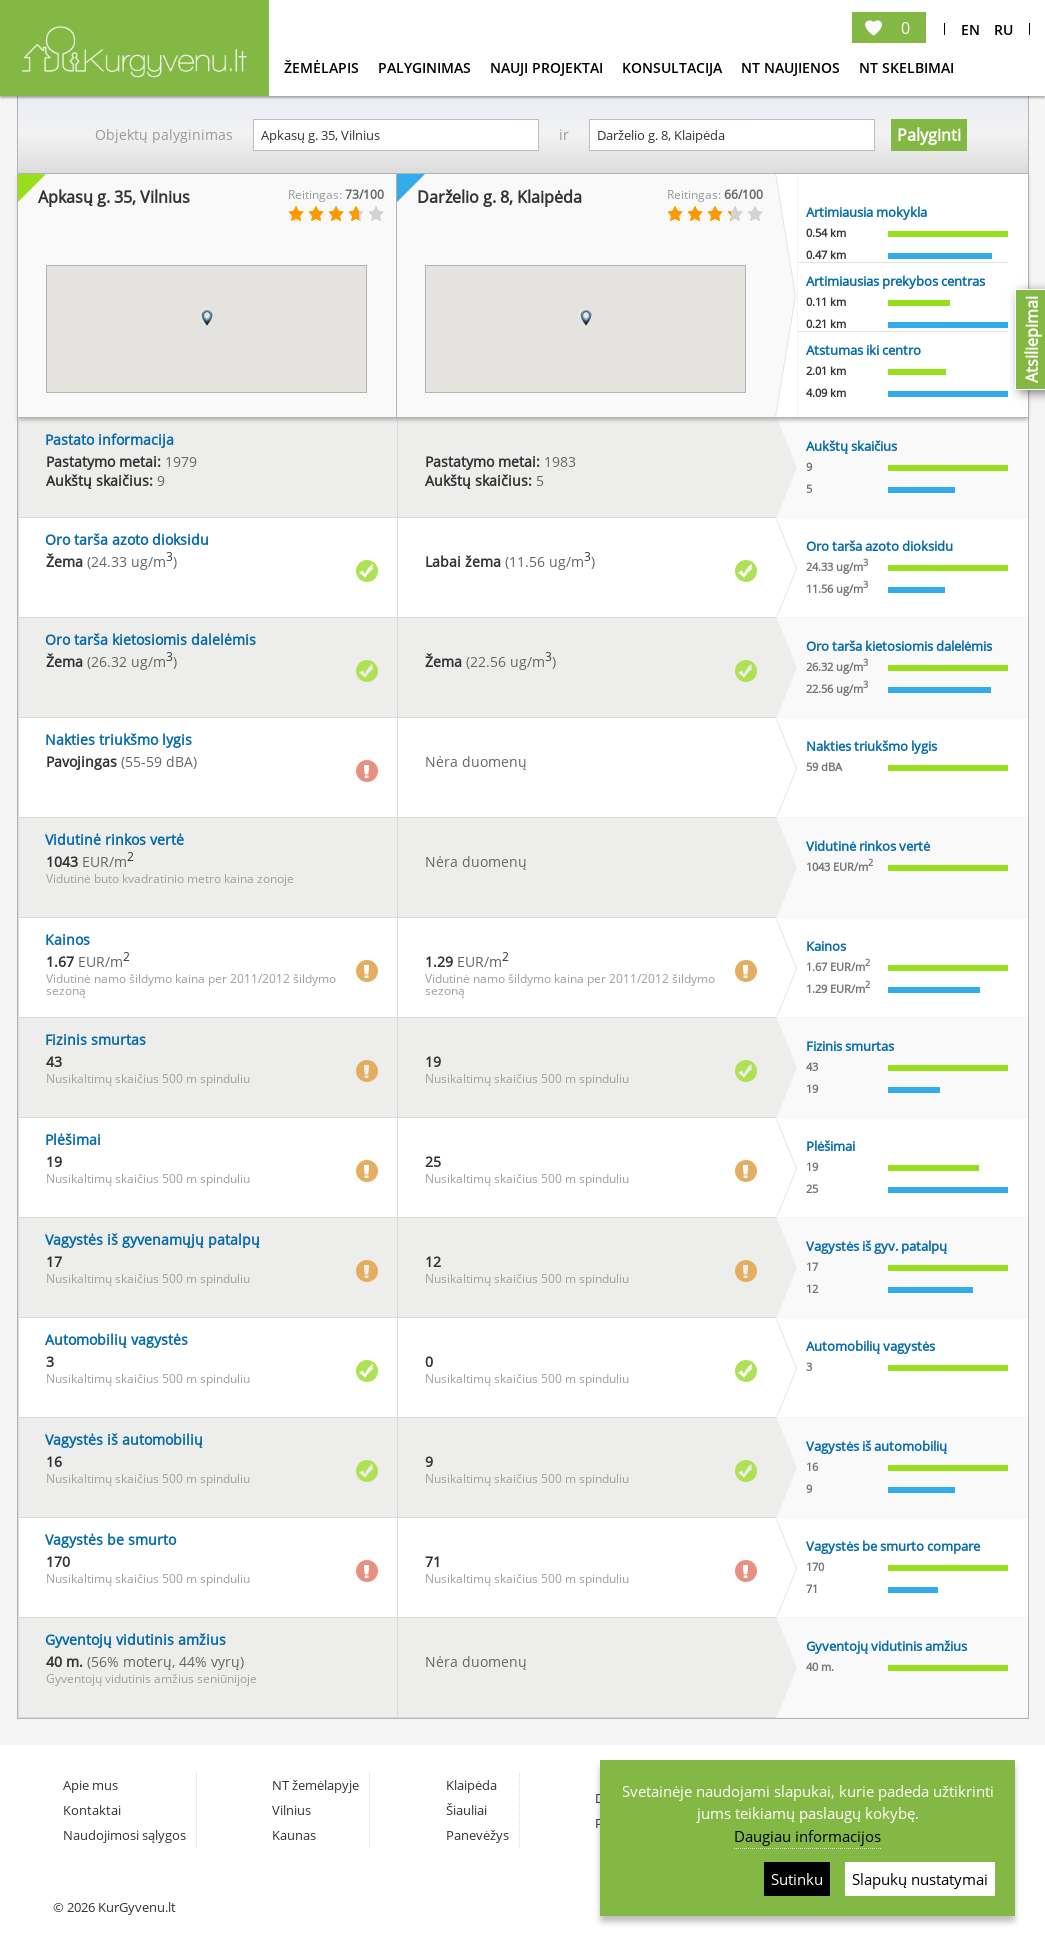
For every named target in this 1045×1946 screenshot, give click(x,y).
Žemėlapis (323, 67)
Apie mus (90, 1785)
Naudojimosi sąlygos (124, 1835)
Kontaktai (92, 1810)
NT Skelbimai (906, 67)
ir (564, 134)
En (970, 29)
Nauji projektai (548, 67)
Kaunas (294, 1835)
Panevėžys (477, 1835)
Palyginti (929, 135)
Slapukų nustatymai (920, 1879)
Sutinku (797, 1879)
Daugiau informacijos (807, 1836)
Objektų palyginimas (164, 134)
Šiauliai (466, 1810)
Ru (1003, 29)
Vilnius (291, 1810)
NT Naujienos (792, 67)
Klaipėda (471, 1785)
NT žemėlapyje (315, 1785)
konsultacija (674, 67)
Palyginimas (426, 67)
